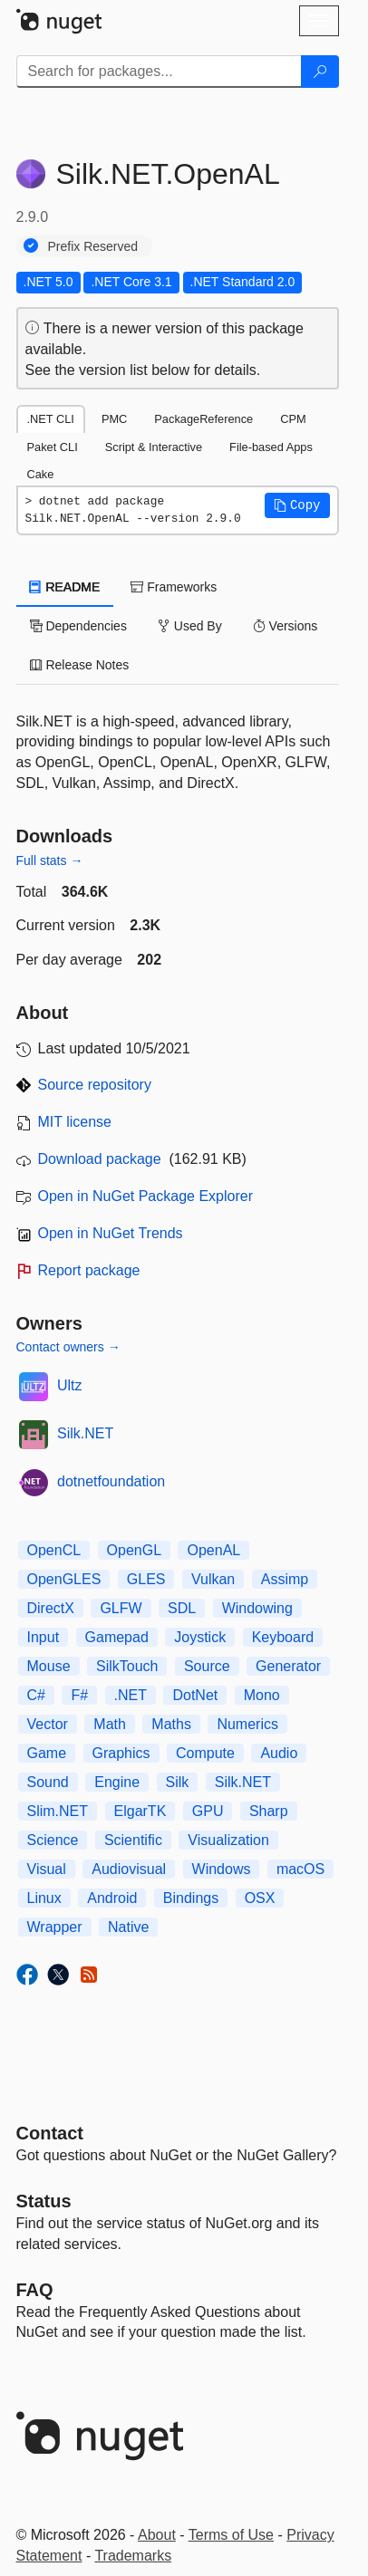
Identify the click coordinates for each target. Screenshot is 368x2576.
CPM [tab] (292, 419)
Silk (177, 1782)
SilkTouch (127, 1666)
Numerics (247, 1724)
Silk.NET (85, 1433)
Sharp (268, 1811)
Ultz (69, 1385)
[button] (297, 505)
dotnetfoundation (111, 1481)
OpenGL (134, 1550)
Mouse (49, 1666)
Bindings (190, 1898)
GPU (208, 1811)
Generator (288, 1666)
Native (128, 1927)
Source (207, 1666)
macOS (300, 1869)
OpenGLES (64, 1579)
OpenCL (54, 1550)
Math (109, 1724)
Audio (278, 1753)
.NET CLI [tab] (50, 419)
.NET (130, 1695)
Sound (48, 1782)
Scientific (133, 1840)
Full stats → (49, 860)
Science (53, 1840)
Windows (221, 1869)
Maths (171, 1724)
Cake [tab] (40, 474)
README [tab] (65, 587)
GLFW (120, 1608)
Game (47, 1753)
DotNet (195, 1695)
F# (79, 1695)
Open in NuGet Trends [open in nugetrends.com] (110, 1233)
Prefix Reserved (93, 246)
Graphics (121, 1753)
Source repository (94, 1084)
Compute (205, 1753)
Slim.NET (58, 1811)
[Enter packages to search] (159, 71)
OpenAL (213, 1550)
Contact (49, 2133)
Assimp (284, 1579)
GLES (146, 1579)
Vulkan (213, 1579)
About (157, 2534)
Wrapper (54, 1927)
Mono (262, 1695)
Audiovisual (129, 1869)
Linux (44, 1898)
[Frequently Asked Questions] (34, 2290)
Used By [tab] (190, 626)
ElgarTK (140, 1811)
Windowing (257, 1608)
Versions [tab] (285, 626)
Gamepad (117, 1637)
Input (43, 1637)
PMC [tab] (114, 419)
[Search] (320, 71)
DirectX (50, 1608)
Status (44, 2201)
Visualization (228, 1840)
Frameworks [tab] (174, 587)
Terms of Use (231, 2534)
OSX (260, 1898)
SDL (182, 1608)
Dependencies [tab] (78, 626)
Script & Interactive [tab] (153, 447)
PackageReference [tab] (203, 419)
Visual (46, 1869)
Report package (89, 1270)
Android (112, 1898)
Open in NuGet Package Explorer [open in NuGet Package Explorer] (145, 1196)
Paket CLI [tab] (52, 447)
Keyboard (283, 1637)
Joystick (200, 1637)
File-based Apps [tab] (271, 447)
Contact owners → (68, 1347)
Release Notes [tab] (80, 665)
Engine (117, 1782)
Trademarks (132, 2555)
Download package (99, 1159)
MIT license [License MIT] (75, 1121)
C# (36, 1695)
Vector (47, 1724)
